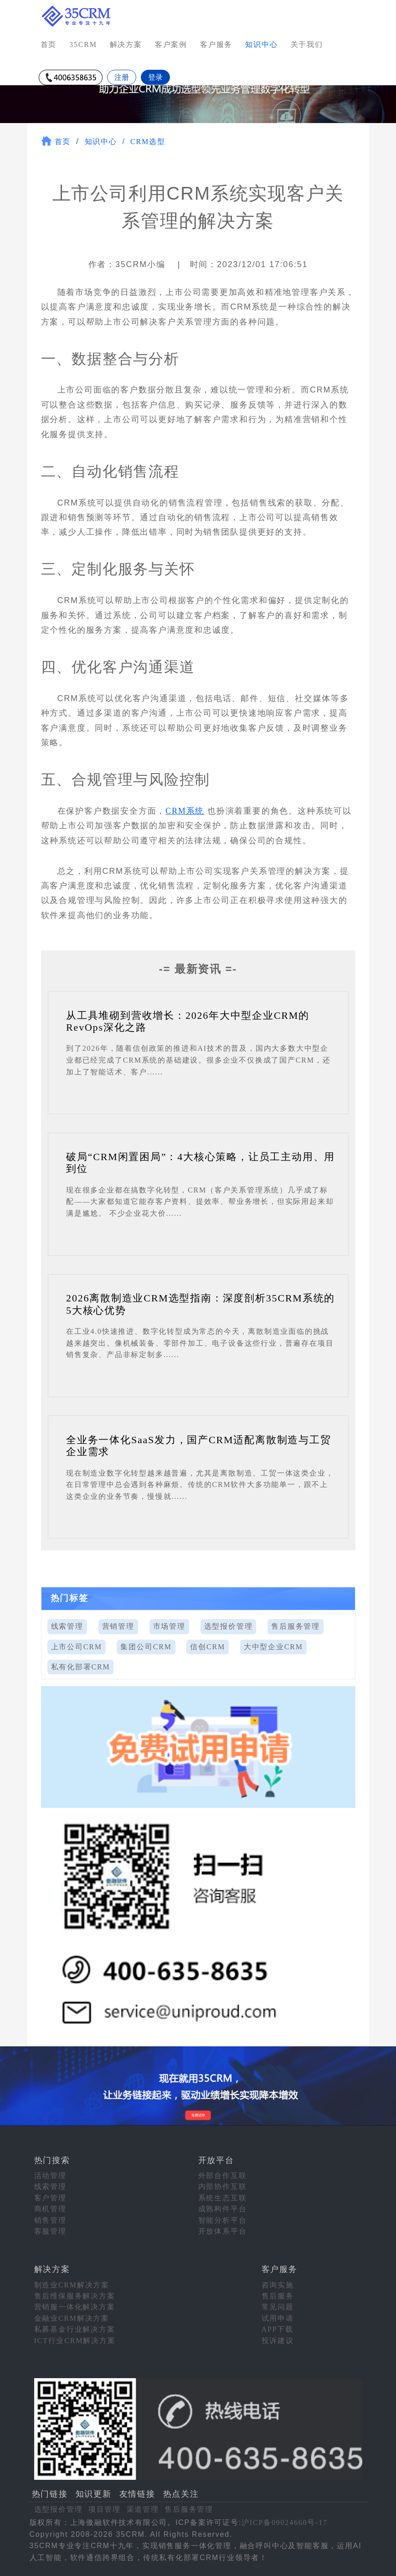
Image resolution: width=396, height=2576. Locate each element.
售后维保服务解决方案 (74, 2296)
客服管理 (50, 2231)
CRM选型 (147, 141)
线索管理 (67, 1626)
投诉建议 (278, 2340)
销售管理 (50, 2220)
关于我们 (307, 44)
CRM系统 (184, 811)
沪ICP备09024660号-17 (285, 2522)
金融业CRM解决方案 (72, 2318)
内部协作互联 (222, 2186)
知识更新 (94, 2494)
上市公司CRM (76, 1647)
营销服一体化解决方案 (74, 2307)
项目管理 (104, 2509)
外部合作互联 (222, 2175)
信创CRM (207, 1647)
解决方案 (126, 44)
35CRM (83, 44)
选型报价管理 (228, 1626)
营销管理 (118, 1626)
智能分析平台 (222, 2220)
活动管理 (50, 2175)
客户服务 (216, 44)
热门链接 (50, 2494)
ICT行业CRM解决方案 (75, 2340)
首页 (49, 44)
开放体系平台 (222, 2231)
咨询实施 (278, 2285)
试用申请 (278, 2318)
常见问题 (278, 2307)
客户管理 (50, 2198)
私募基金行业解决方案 (74, 2329)
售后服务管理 (295, 1626)
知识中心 (101, 141)
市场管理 (169, 1626)
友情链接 (137, 2494)
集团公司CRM (145, 1647)
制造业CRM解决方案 (72, 2285)
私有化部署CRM (80, 1667)
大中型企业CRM (273, 1647)
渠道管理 (143, 2509)
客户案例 (171, 44)
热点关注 (181, 2494)
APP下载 (277, 2329)
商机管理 (50, 2209)
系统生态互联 (222, 2198)
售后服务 (278, 2296)
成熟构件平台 (222, 2209)
